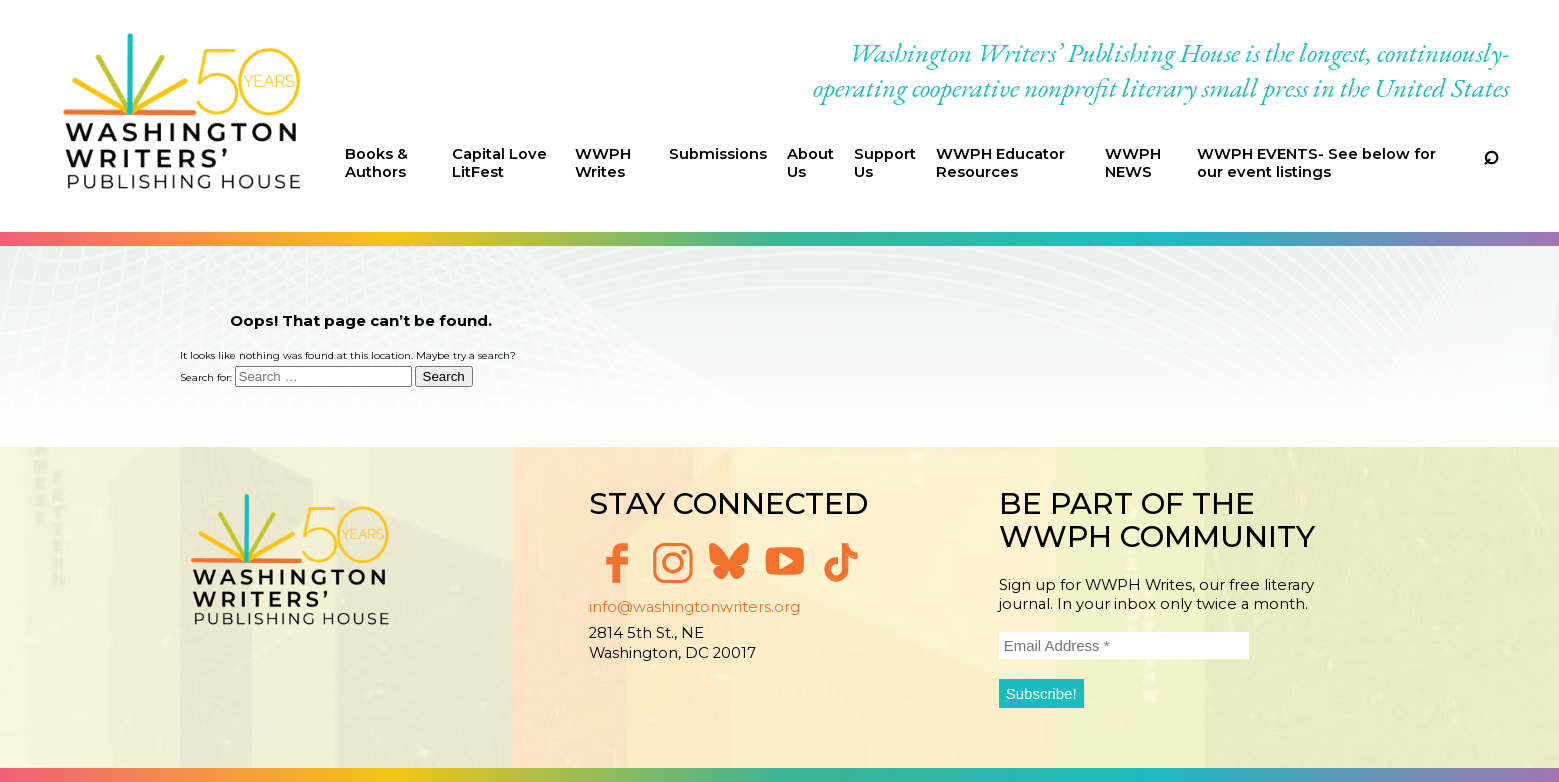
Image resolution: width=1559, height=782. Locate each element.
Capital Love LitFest (499, 163)
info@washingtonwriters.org (694, 607)
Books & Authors (376, 163)
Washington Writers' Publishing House (182, 116)
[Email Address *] (1124, 645)
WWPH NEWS (1133, 163)
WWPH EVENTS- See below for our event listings (1316, 163)
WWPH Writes (603, 163)
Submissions (718, 154)
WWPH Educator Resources (1000, 163)
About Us (810, 163)
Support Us (885, 163)
